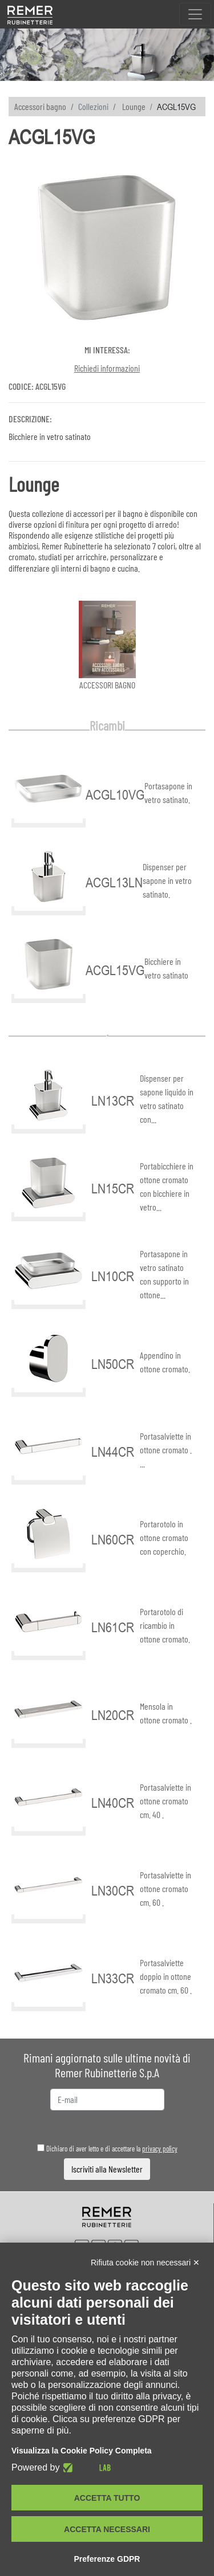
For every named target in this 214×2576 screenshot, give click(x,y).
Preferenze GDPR (107, 2558)
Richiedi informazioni (107, 367)
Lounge (134, 106)
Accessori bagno (40, 106)
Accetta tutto (107, 2497)
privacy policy (159, 2148)
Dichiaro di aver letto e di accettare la (107, 2148)
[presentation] (107, 2127)
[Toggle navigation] (195, 14)
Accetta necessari (107, 2529)
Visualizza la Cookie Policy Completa (81, 2450)
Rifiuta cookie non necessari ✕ (145, 2262)
